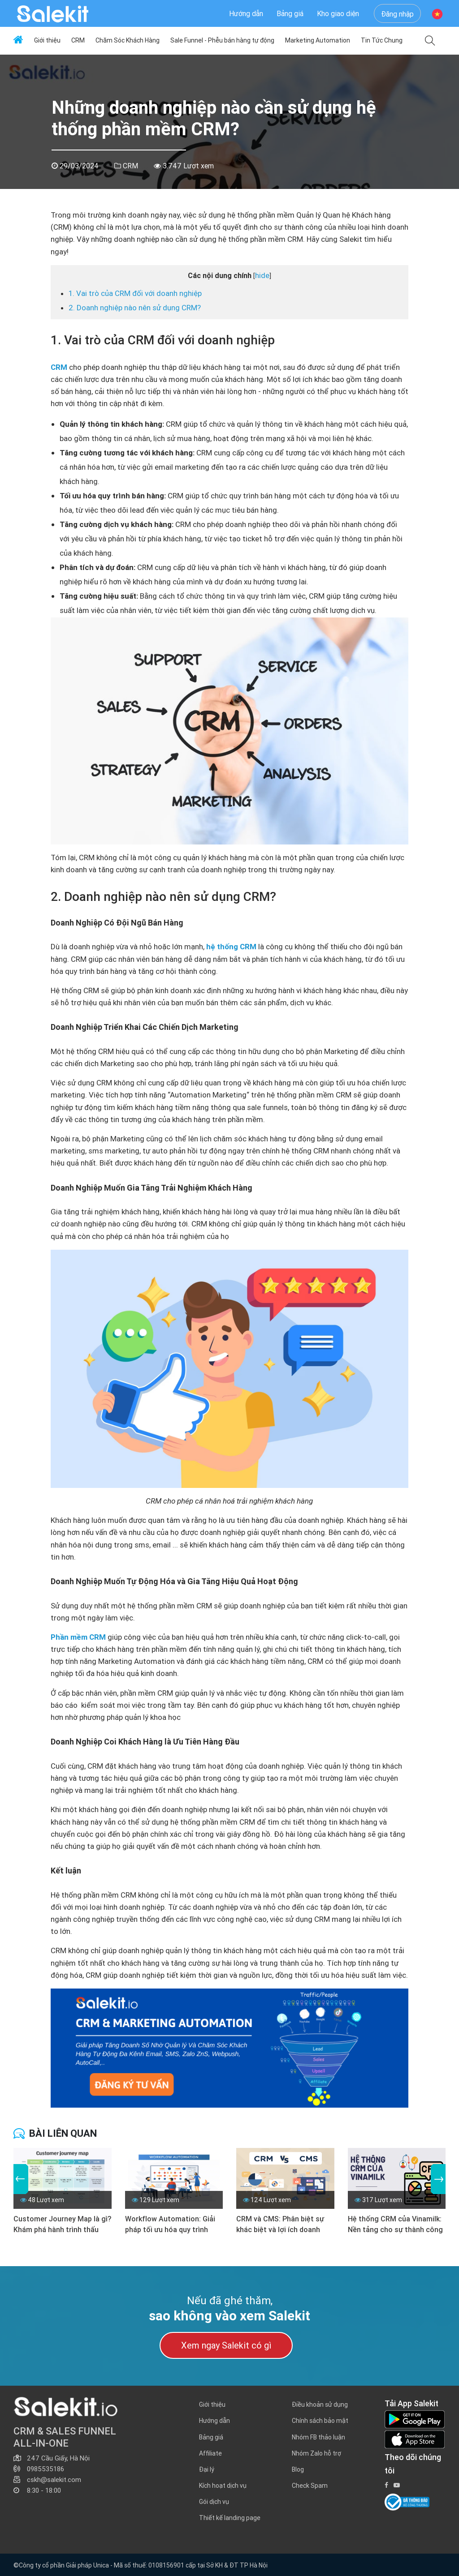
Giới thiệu (47, 40)
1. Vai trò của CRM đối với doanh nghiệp (135, 293)
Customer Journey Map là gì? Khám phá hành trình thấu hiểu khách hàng (62, 2224)
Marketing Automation (317, 40)
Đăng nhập (397, 13)
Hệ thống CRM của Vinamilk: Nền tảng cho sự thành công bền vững (395, 2224)
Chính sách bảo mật (320, 2421)
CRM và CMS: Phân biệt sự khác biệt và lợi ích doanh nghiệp (280, 2224)
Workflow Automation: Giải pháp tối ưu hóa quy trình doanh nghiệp (170, 2224)
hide (262, 275)
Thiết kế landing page (229, 2518)
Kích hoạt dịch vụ (223, 2486)
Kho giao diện (338, 13)
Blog (298, 2469)
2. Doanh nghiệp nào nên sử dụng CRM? (135, 308)
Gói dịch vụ (214, 2502)
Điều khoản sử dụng (320, 2404)
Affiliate (210, 2453)
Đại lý (206, 2469)
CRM (78, 40)
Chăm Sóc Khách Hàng (127, 40)
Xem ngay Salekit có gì (226, 2345)
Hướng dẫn (246, 13)
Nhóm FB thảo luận (318, 2437)
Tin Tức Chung (382, 40)
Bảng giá (290, 13)
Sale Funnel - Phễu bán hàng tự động (222, 40)
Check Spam (310, 2486)
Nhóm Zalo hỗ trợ (316, 2453)
